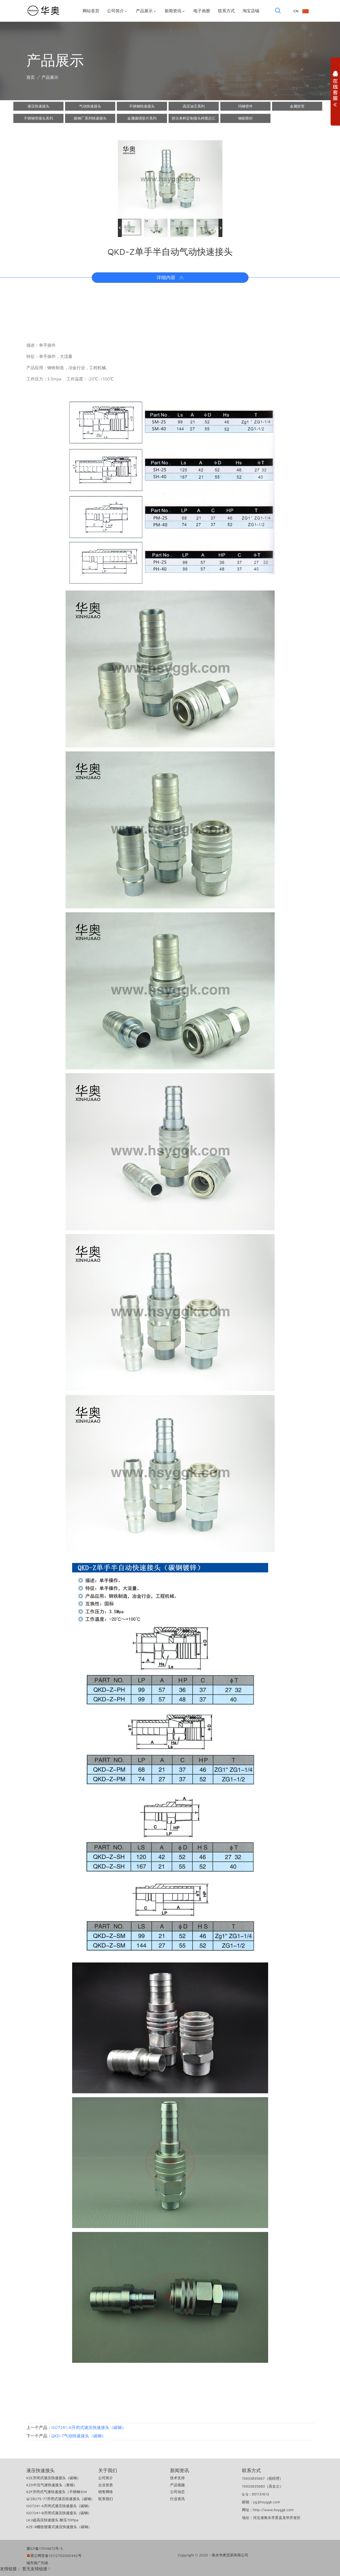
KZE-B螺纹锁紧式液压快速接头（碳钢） (59, 2526)
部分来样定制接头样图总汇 (194, 118)
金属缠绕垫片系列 (142, 118)
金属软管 (297, 106)
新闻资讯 (175, 10)
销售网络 (105, 2491)
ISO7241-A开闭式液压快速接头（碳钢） (88, 2427)
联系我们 (105, 2498)
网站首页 (91, 10)
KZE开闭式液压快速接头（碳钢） (53, 2478)
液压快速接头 (38, 106)
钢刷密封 (245, 118)
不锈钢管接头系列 (38, 118)
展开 (335, 90)
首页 (30, 77)
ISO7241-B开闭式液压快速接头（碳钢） (58, 2513)
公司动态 (177, 2491)
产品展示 (146, 10)
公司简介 (117, 10)
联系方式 (226, 10)
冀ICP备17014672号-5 (44, 2548)
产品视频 (177, 2485)
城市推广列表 (37, 2563)
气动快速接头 (90, 106)
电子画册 (201, 10)
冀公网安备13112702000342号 (54, 2555)
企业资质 (105, 2485)
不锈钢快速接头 (142, 106)
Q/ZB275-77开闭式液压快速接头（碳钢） (60, 2498)
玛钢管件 (245, 106)
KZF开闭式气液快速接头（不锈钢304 (56, 2491)
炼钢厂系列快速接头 (90, 118)
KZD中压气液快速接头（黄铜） (51, 2485)
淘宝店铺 (251, 10)
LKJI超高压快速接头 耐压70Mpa (52, 2520)
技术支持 (177, 2478)
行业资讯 (177, 2498)
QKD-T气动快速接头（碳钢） (78, 2435)
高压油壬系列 (194, 106)
